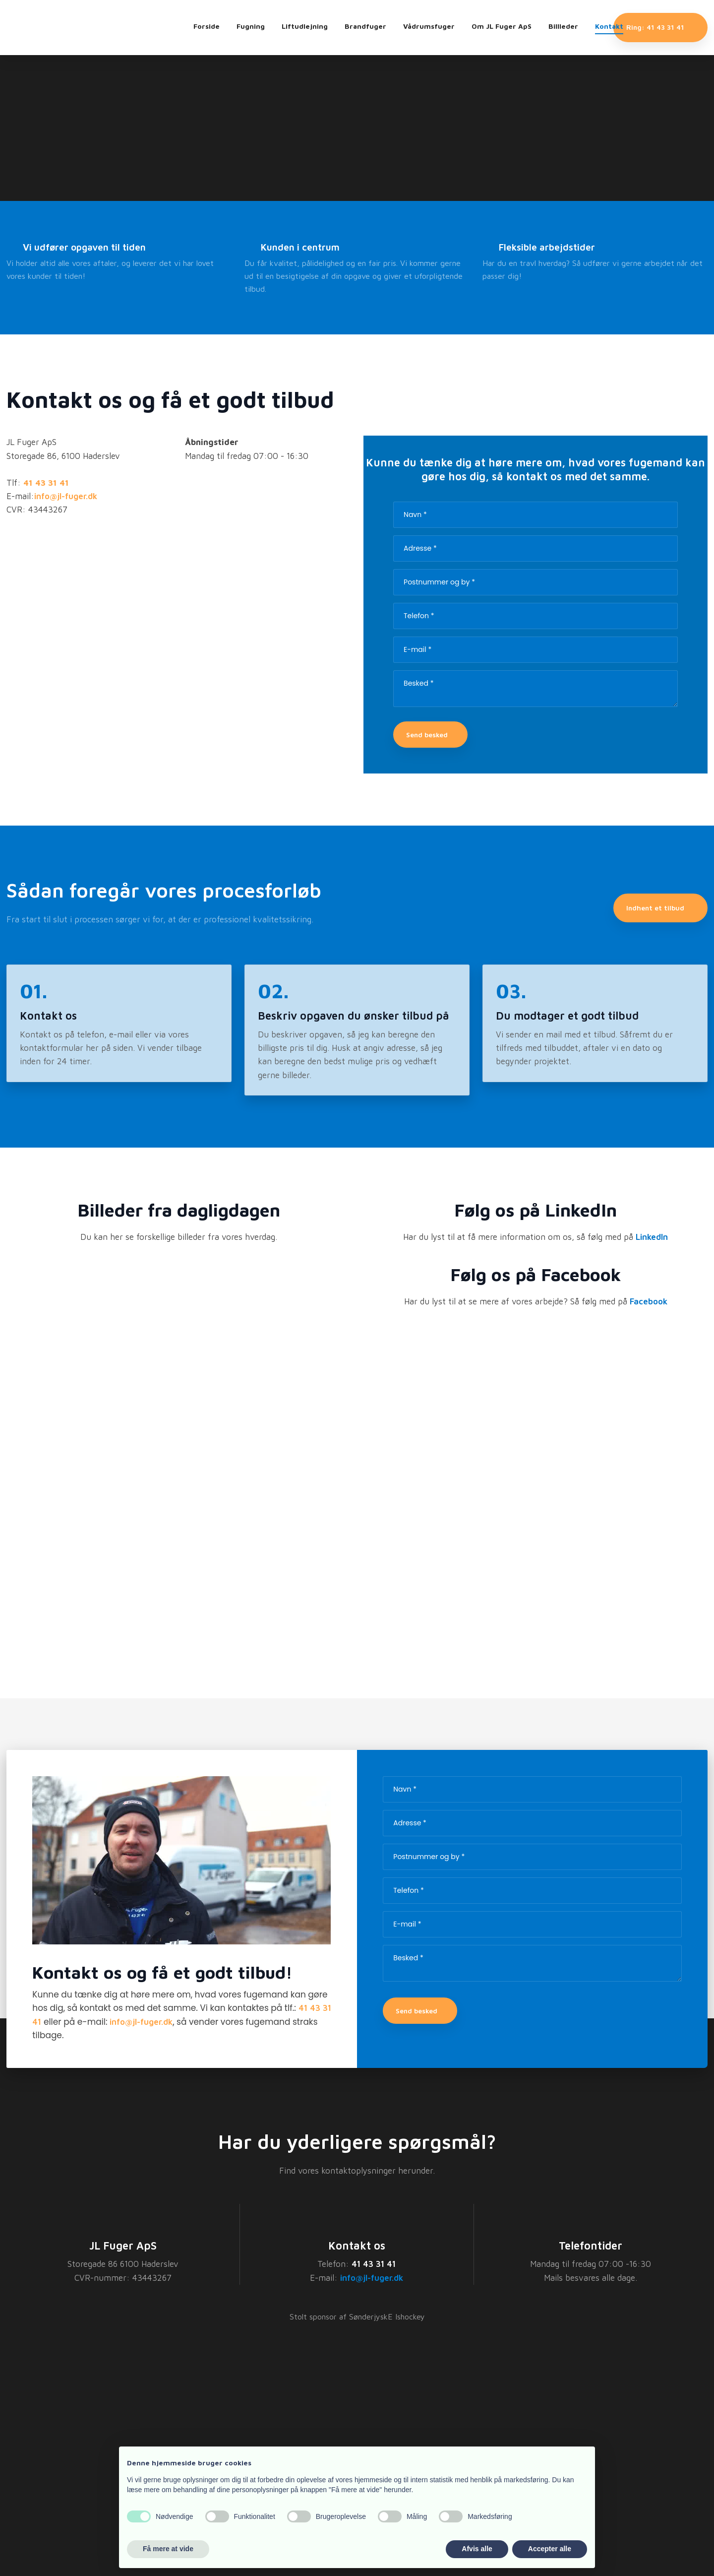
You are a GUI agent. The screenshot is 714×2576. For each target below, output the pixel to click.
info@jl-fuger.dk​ (65, 496)
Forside (206, 26)
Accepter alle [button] (549, 2549)
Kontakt (609, 26)
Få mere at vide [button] (168, 2549)
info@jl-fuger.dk (141, 2022)
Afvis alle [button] (477, 2549)
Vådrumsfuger (429, 26)
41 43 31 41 (374, 2264)
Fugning (251, 26)
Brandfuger (365, 26)
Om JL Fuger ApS (502, 26)
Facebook (648, 1301)
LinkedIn (652, 1237)
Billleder (563, 26)
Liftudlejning (305, 26)
